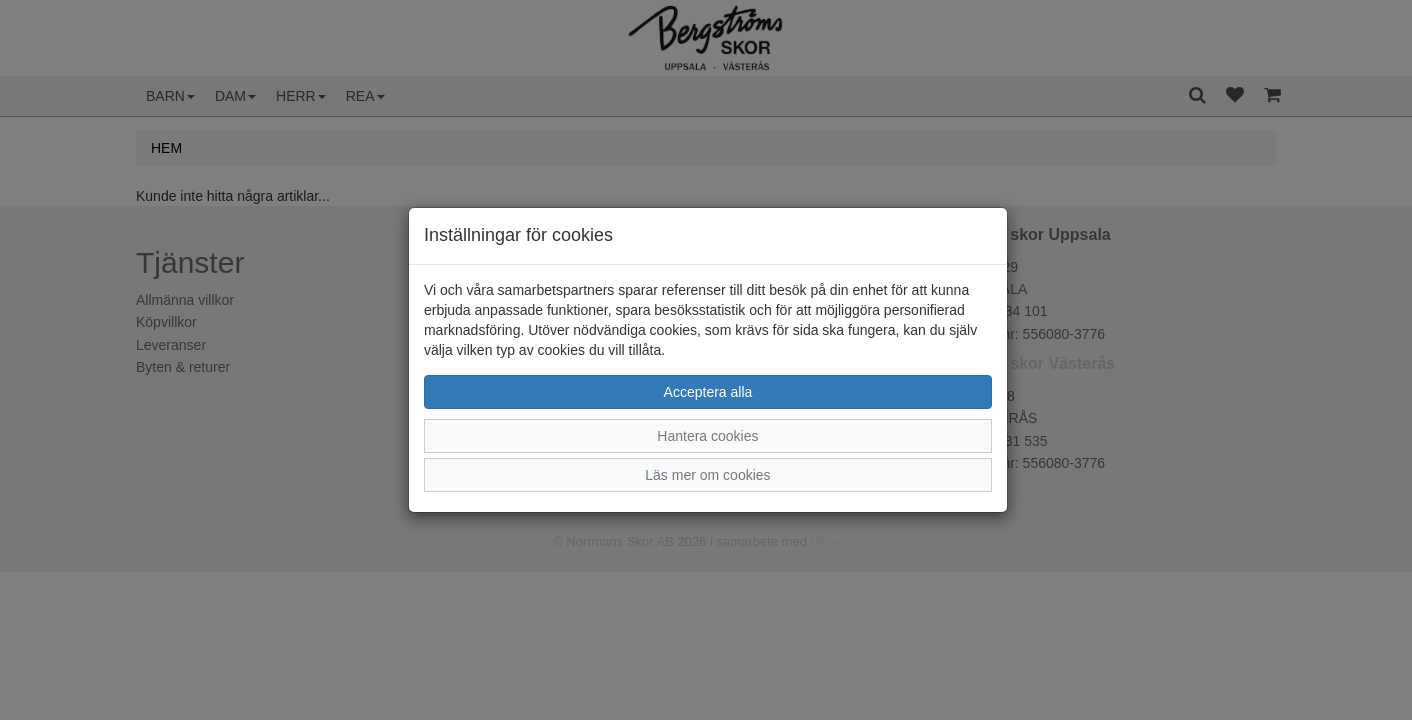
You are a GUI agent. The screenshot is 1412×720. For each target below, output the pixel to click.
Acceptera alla (708, 392)
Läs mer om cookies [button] (707, 475)
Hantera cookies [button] (707, 436)
